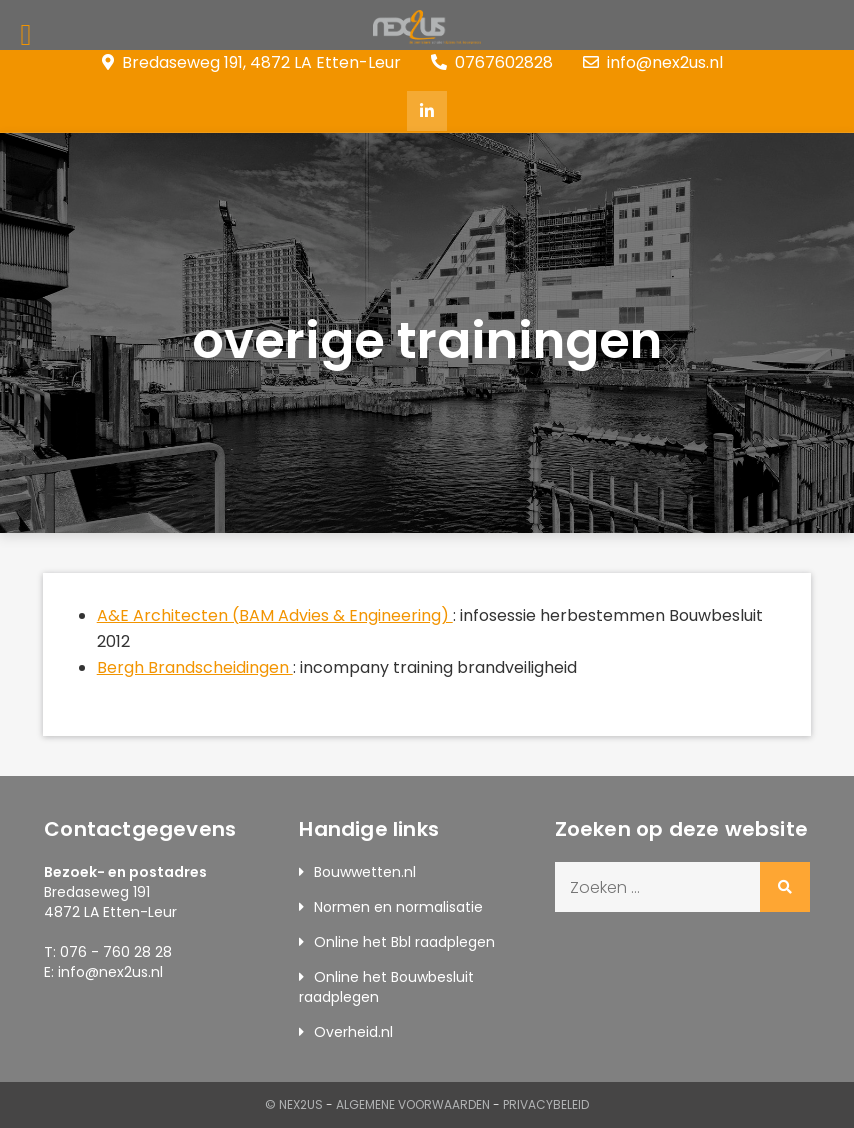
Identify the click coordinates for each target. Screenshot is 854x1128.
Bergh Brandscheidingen (195, 667)
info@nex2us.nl (653, 62)
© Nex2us (294, 1104)
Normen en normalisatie (398, 907)
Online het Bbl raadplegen (404, 942)
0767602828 (492, 62)
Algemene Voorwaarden (413, 1104)
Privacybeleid (546, 1104)
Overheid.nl (353, 1032)
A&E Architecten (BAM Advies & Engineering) (275, 615)
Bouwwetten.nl (365, 872)
